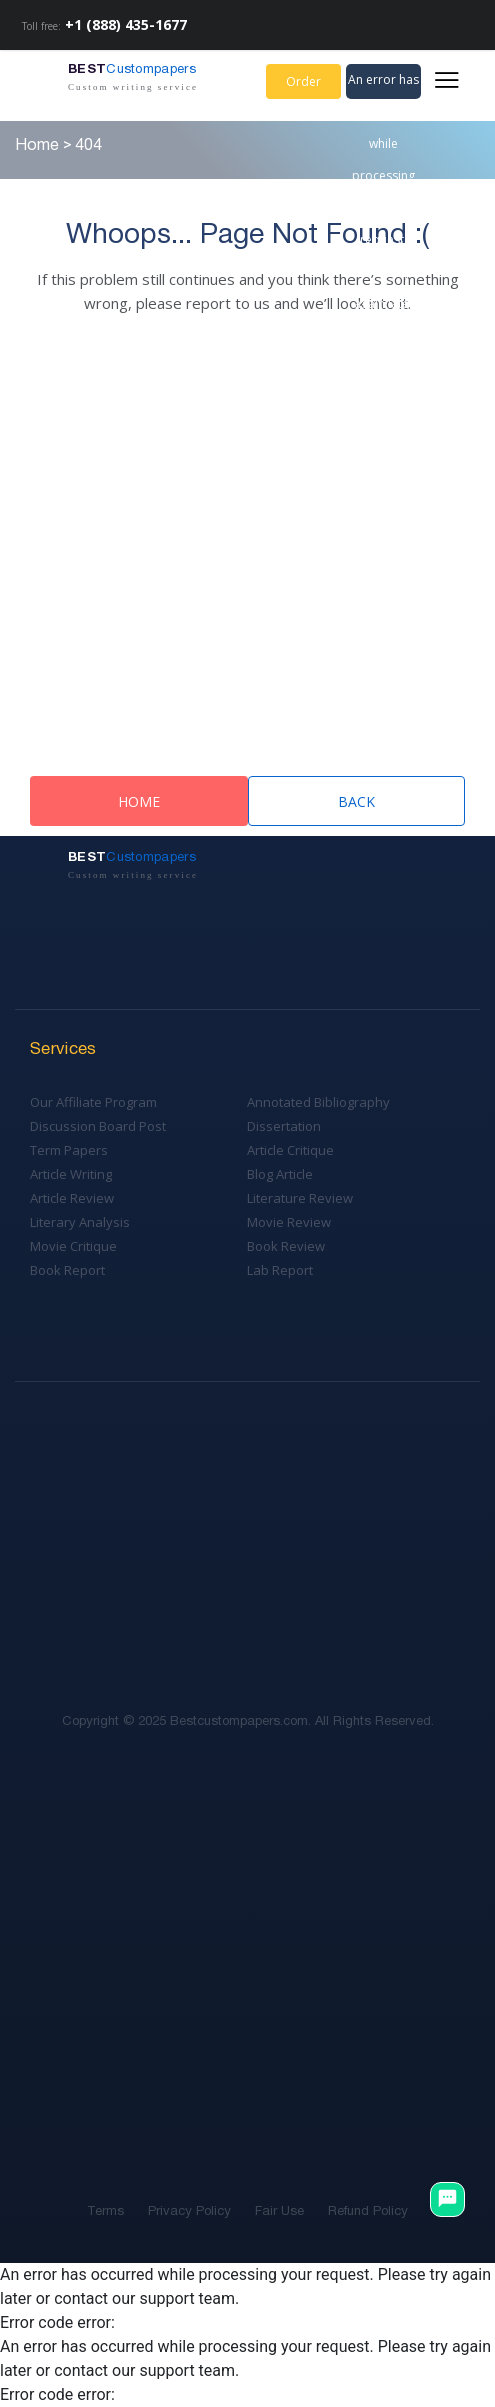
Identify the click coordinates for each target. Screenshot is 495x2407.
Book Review (286, 1246)
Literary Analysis (80, 1222)
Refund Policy (368, 2212)
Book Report (67, 1270)
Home (139, 801)
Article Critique (290, 1150)
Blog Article (280, 1174)
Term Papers (69, 1150)
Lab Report (280, 1270)
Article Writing (71, 1174)
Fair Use (279, 2212)
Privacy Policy (189, 2212)
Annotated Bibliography (318, 1102)
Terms (105, 2212)
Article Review (72, 1198)
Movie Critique (73, 1246)
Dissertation (284, 1126)
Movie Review (289, 1222)
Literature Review (300, 1198)
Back (356, 801)
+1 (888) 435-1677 (126, 24)
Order (303, 81)
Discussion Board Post (98, 1126)
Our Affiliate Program (93, 1102)
